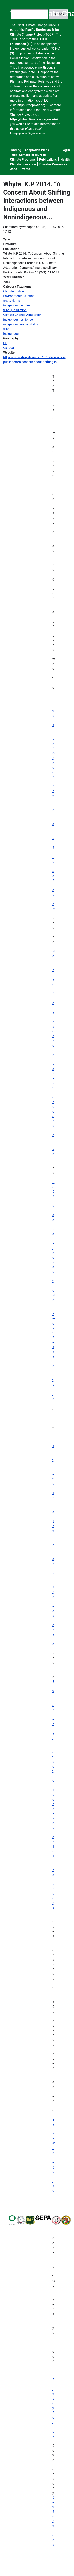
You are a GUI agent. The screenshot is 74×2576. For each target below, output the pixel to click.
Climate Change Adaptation (22, 315)
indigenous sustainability (20, 324)
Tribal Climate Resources (28, 155)
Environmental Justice (18, 296)
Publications (48, 159)
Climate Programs (23, 159)
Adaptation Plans (37, 150)
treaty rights (11, 301)
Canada (8, 348)
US (5, 343)
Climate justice (13, 291)
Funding (15, 150)
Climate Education (23, 164)
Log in (65, 150)
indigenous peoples (16, 305)
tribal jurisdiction (15, 310)
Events (25, 169)
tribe (6, 329)
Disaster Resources (53, 164)
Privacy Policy (53, 2408)
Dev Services (53, 2521)
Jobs (13, 169)
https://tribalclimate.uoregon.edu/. (34, 119)
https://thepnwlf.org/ (32, 105)
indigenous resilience (18, 319)
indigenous (11, 334)
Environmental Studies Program (53, 848)
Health (65, 159)
